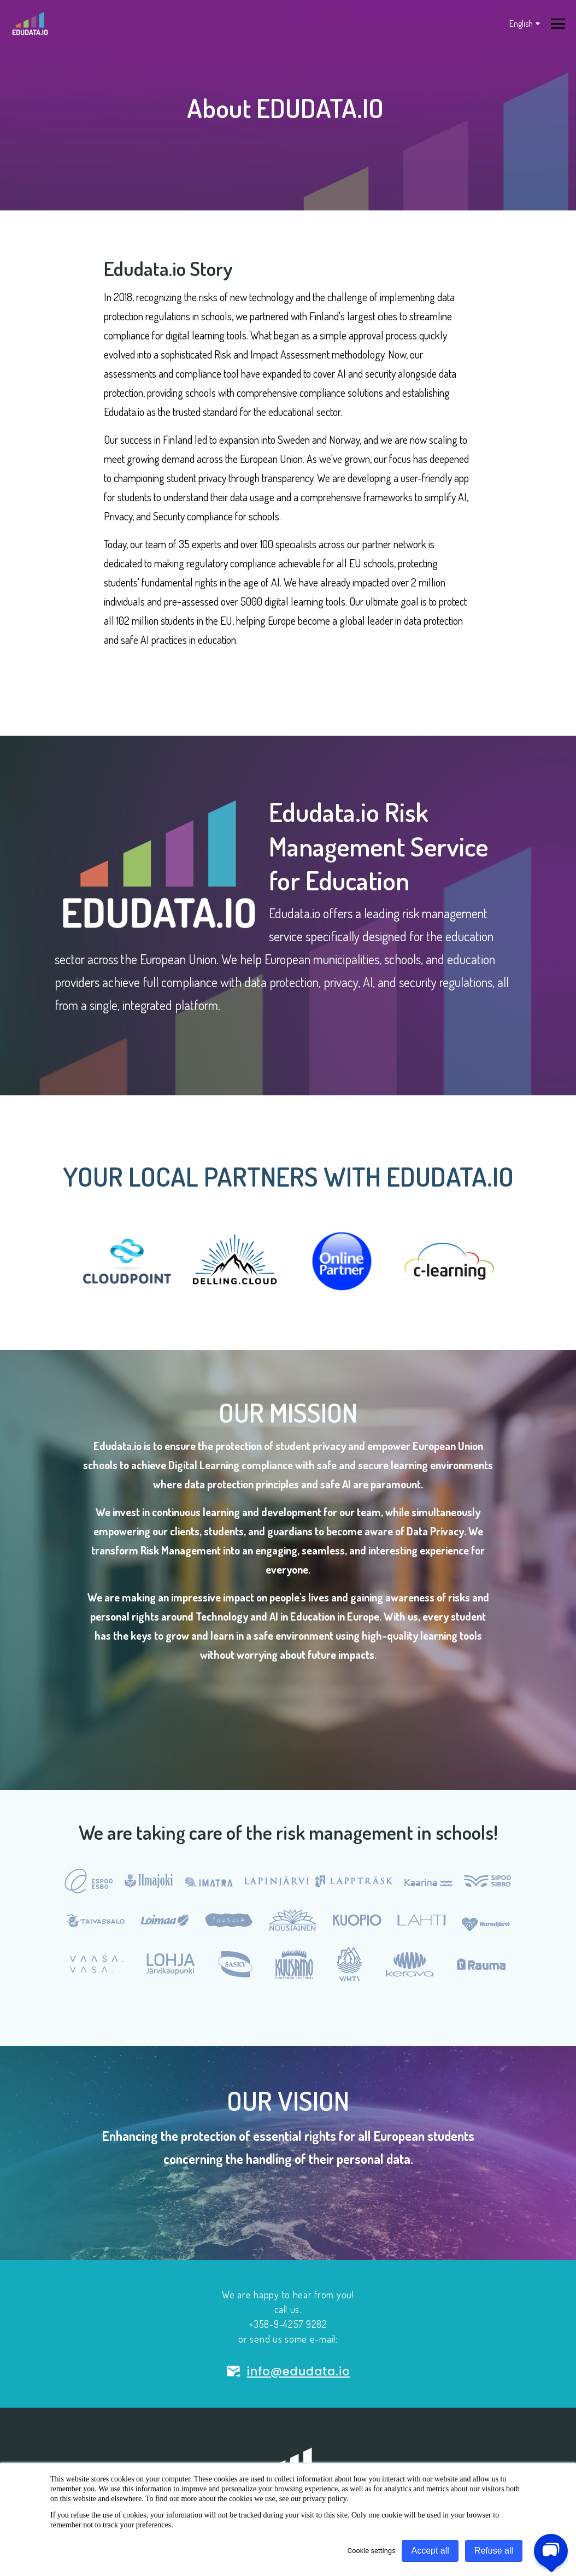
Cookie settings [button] (372, 2550)
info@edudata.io (288, 2371)
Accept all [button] (430, 2550)
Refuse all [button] (493, 2550)
